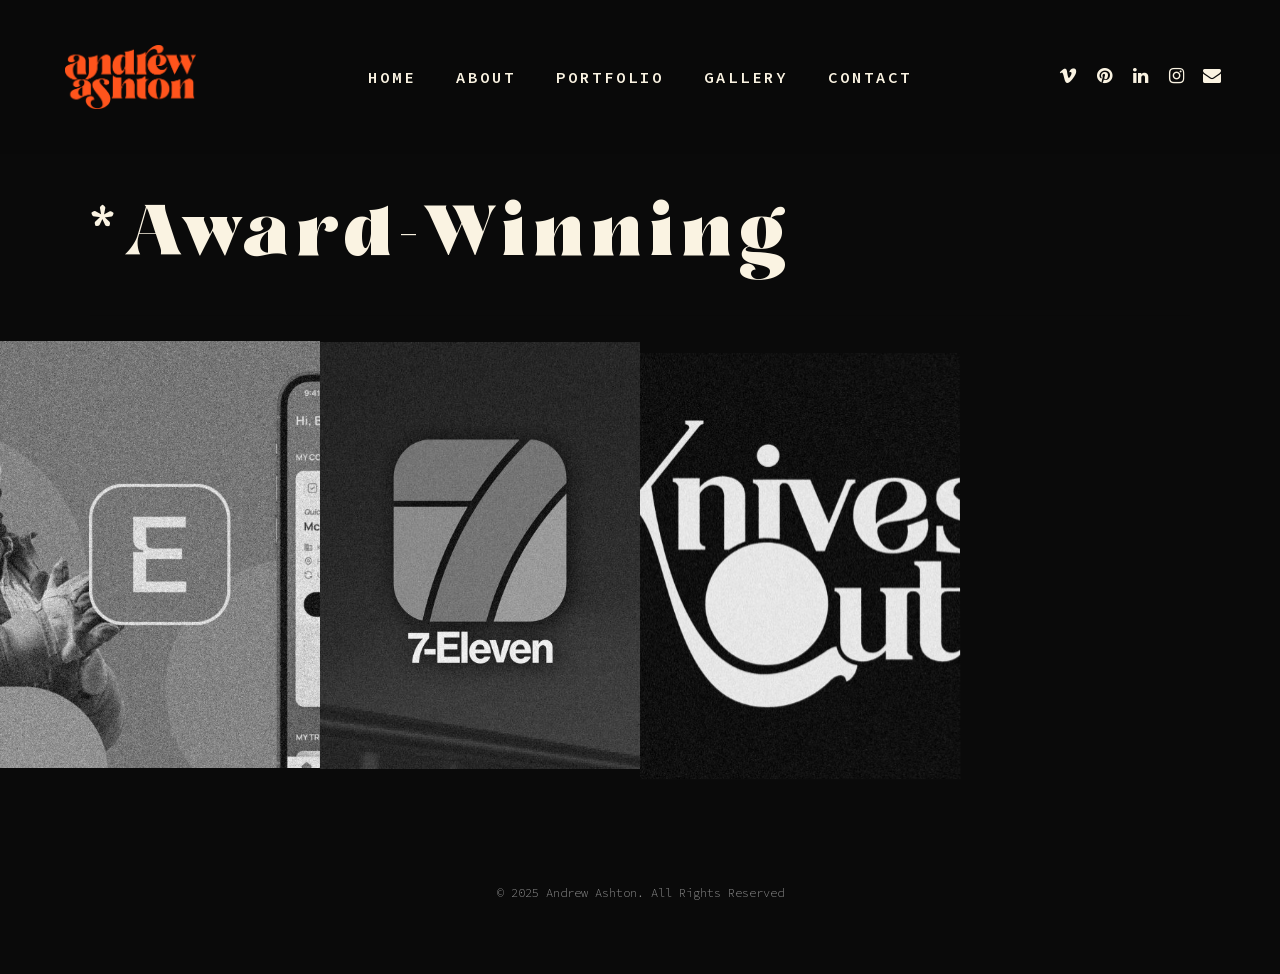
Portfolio (610, 77)
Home (392, 77)
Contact (870, 77)
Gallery (746, 77)
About (486, 77)
